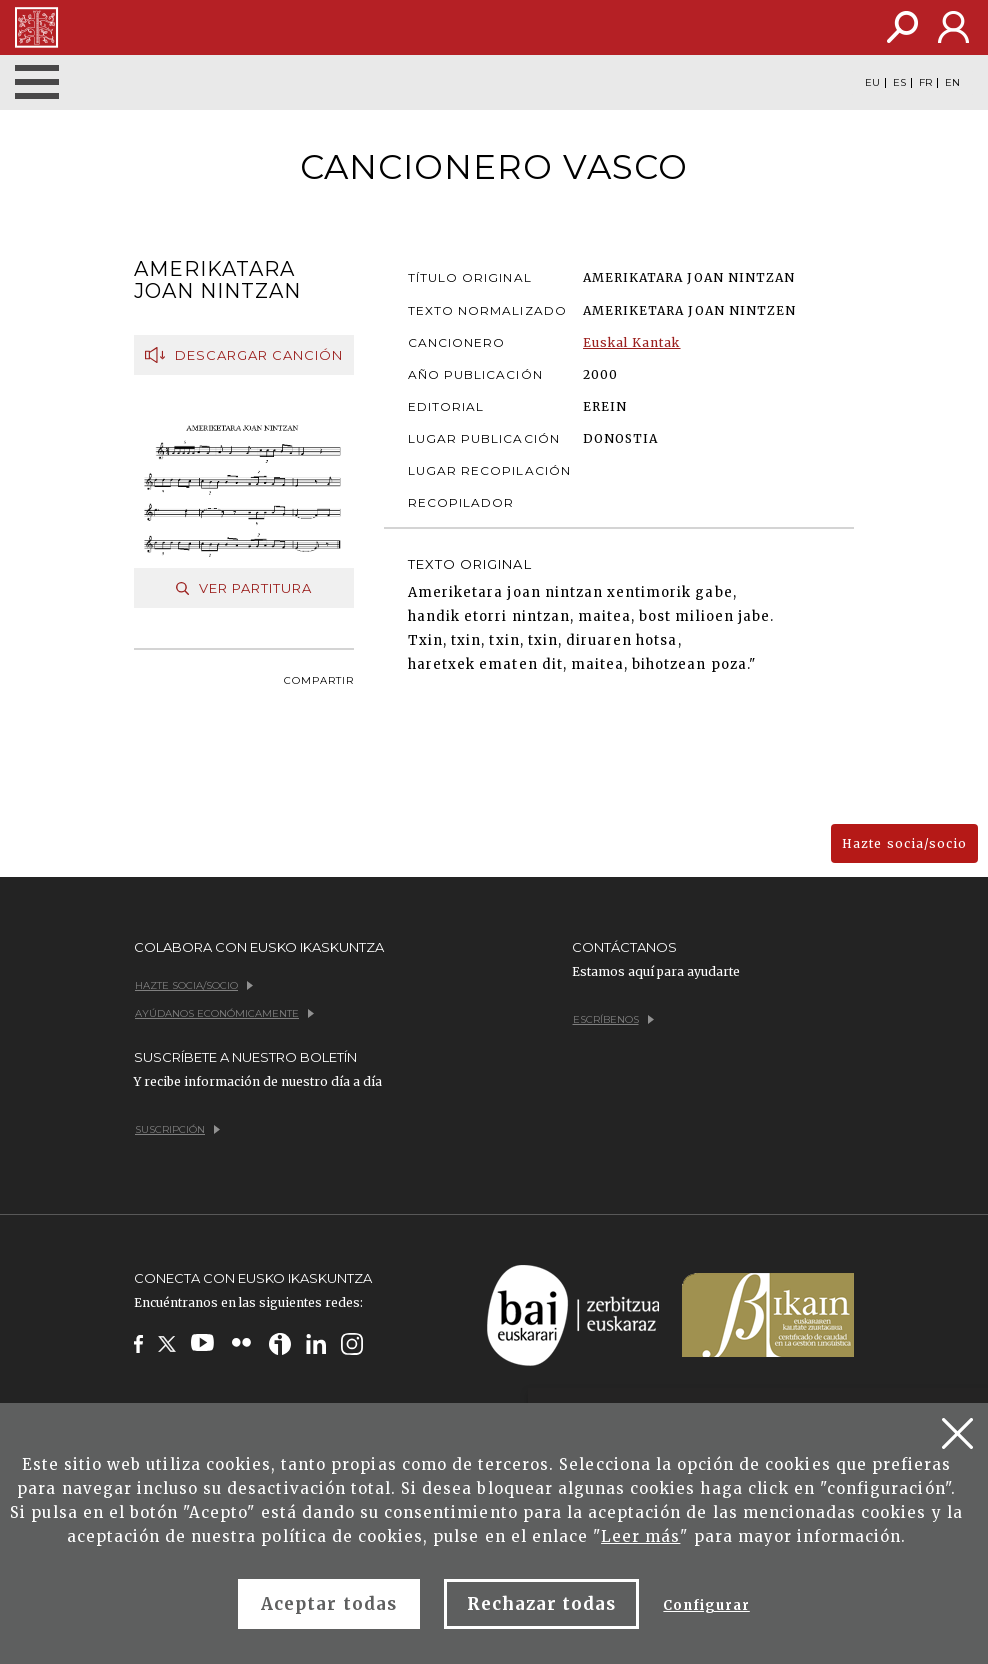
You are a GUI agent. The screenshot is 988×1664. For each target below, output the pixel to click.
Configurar (706, 1605)
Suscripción (177, 1129)
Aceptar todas (329, 1604)
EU (872, 83)
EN (952, 83)
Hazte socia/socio (904, 843)
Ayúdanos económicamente (224, 1013)
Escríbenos (613, 1019)
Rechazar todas (542, 1604)
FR (925, 83)
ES (899, 83)
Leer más (640, 1536)
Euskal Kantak (632, 342)
